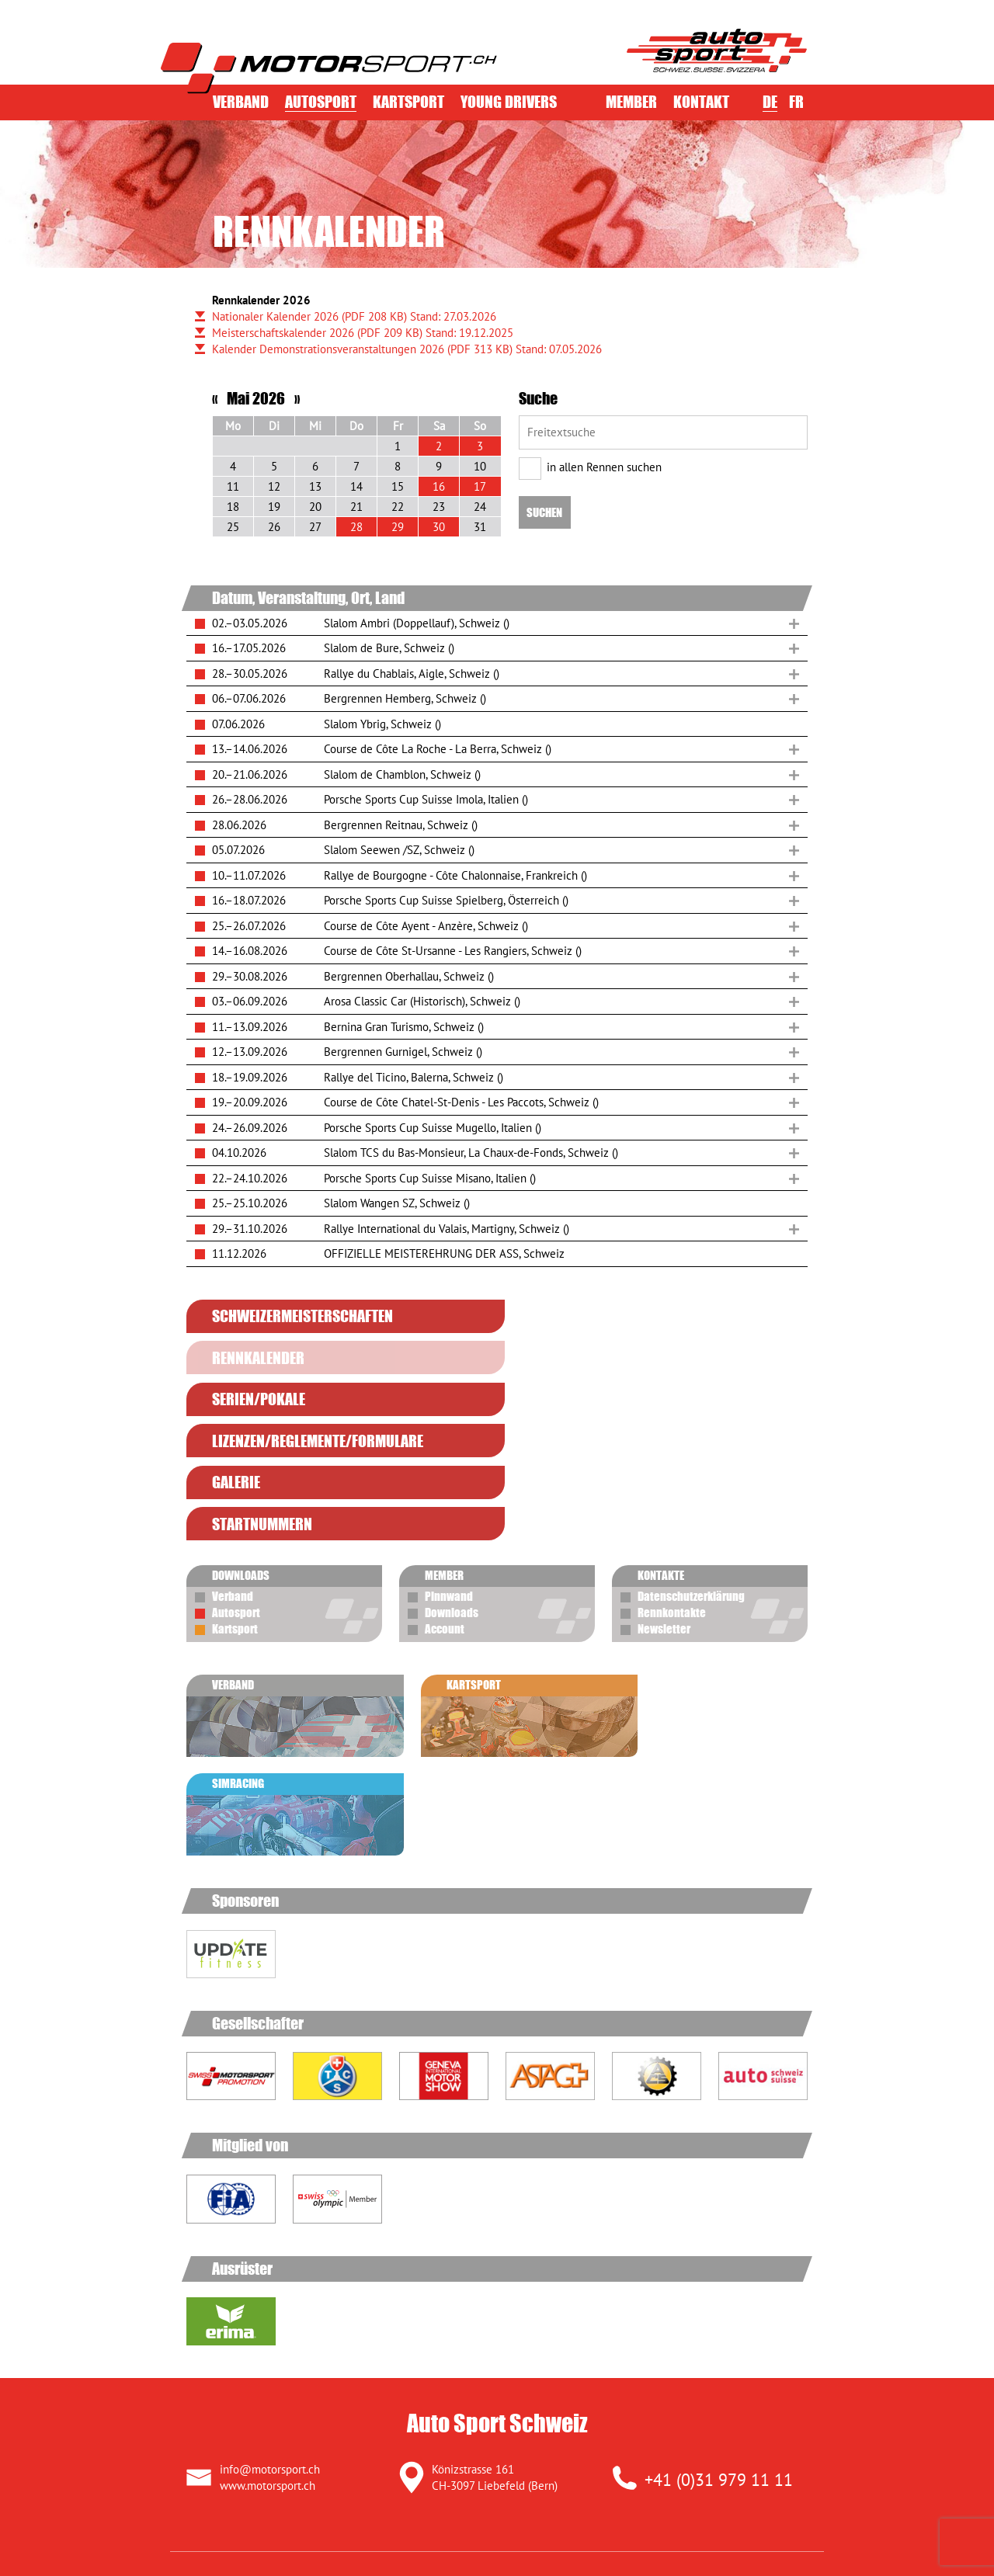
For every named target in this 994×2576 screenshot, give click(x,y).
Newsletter (664, 1504)
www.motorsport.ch (267, 2255)
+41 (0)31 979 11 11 (719, 2250)
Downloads (451, 1488)
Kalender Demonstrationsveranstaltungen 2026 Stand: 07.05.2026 (407, 349)
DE (770, 101)
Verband (241, 101)
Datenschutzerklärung (691, 1471)
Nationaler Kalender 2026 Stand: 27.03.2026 (354, 316)
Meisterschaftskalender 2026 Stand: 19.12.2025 (362, 332)
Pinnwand (449, 1471)
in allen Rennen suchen (590, 467)
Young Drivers (509, 101)
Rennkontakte (672, 1488)
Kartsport (408, 101)
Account (444, 1504)
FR (796, 101)
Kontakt (701, 101)
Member (631, 101)
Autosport (320, 101)
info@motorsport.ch (270, 2239)
